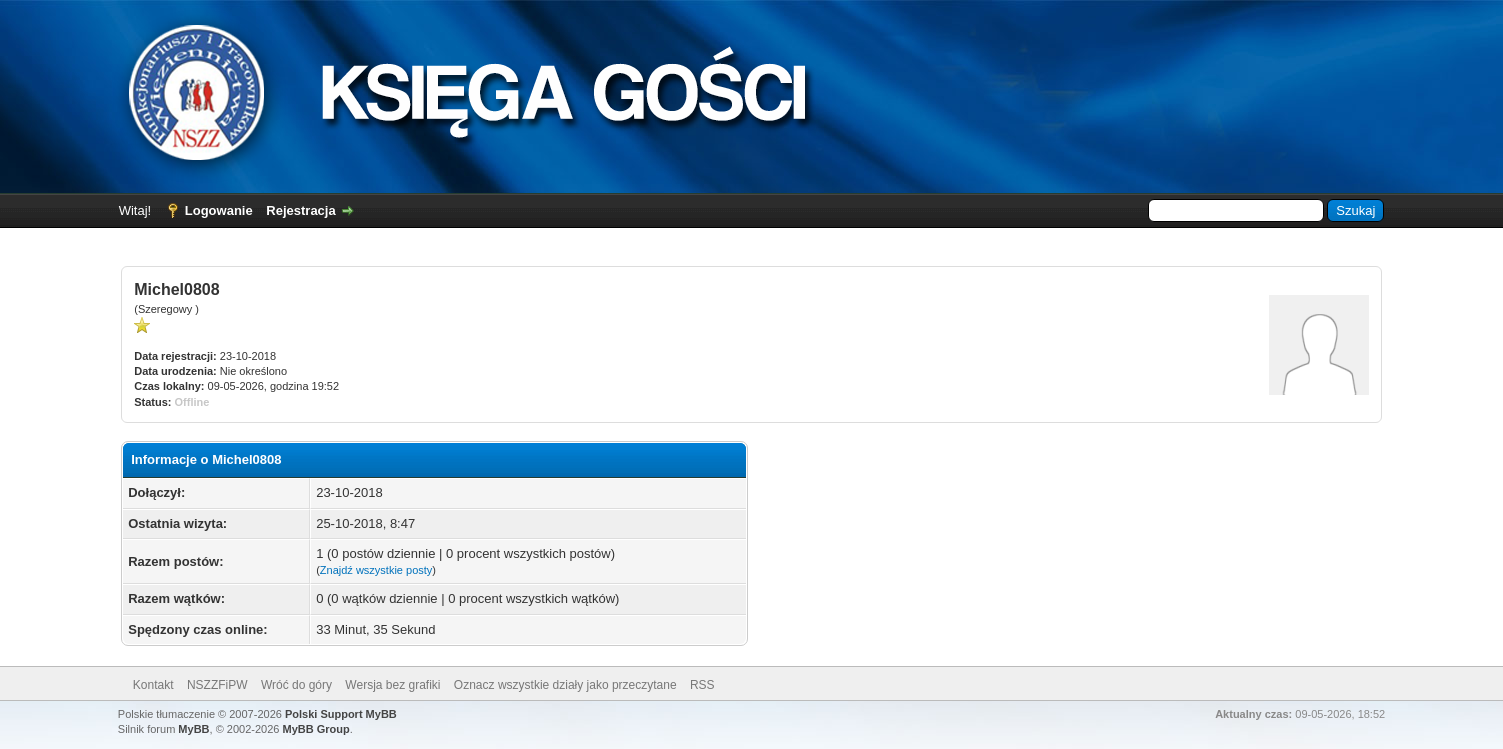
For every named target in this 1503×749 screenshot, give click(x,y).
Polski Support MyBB (341, 714)
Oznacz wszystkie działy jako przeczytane (565, 685)
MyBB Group (315, 729)
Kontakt (153, 685)
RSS (702, 685)
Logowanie (219, 210)
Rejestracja (300, 210)
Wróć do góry (296, 685)
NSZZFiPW (217, 685)
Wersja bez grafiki (392, 685)
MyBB (193, 729)
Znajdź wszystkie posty (376, 570)
